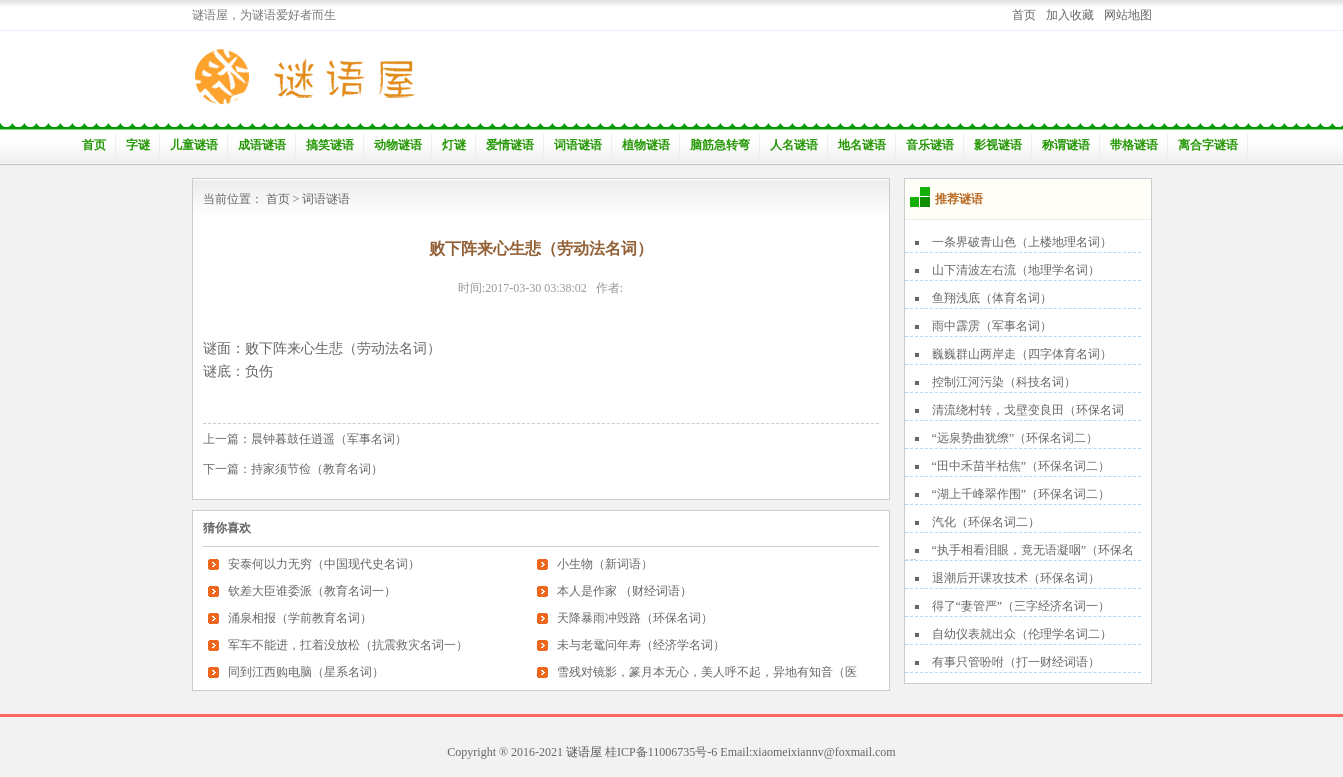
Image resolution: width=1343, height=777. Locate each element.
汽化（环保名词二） (986, 522)
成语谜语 (262, 145)
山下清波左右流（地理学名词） (1016, 270)
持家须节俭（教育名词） (317, 469)
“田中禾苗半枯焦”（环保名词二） (1021, 466)
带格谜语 (1134, 145)
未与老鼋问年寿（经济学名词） (641, 645)
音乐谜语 (930, 145)
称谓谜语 (1066, 145)
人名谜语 (794, 145)
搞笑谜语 (330, 145)
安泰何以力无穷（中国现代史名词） (324, 564)
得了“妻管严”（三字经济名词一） (1021, 606)
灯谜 (454, 145)
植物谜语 (646, 145)
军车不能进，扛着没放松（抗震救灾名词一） (348, 645)
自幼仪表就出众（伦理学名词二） (1022, 634)
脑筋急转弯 (720, 145)
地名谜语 (862, 145)
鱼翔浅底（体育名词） (992, 298)
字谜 (138, 145)
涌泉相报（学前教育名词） (300, 618)
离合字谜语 (1208, 145)
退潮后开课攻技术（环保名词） (1016, 578)
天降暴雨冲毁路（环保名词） (635, 618)
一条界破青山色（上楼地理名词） (1022, 242)
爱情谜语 (510, 145)
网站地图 (1128, 15)
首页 (1024, 15)
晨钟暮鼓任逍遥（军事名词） (329, 439)
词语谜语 (578, 145)
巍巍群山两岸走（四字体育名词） (1022, 354)
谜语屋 (584, 752)
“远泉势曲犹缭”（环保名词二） (1015, 438)
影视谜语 (998, 145)
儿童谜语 (194, 145)
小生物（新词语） (605, 564)
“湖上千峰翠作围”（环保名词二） (1021, 494)
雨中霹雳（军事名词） (992, 326)
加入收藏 (1070, 15)
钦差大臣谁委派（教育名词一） (312, 591)
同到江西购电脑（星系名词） (306, 672)
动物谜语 (398, 145)
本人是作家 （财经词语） (624, 591)
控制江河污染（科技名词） (1004, 382)
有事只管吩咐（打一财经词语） (1016, 662)
